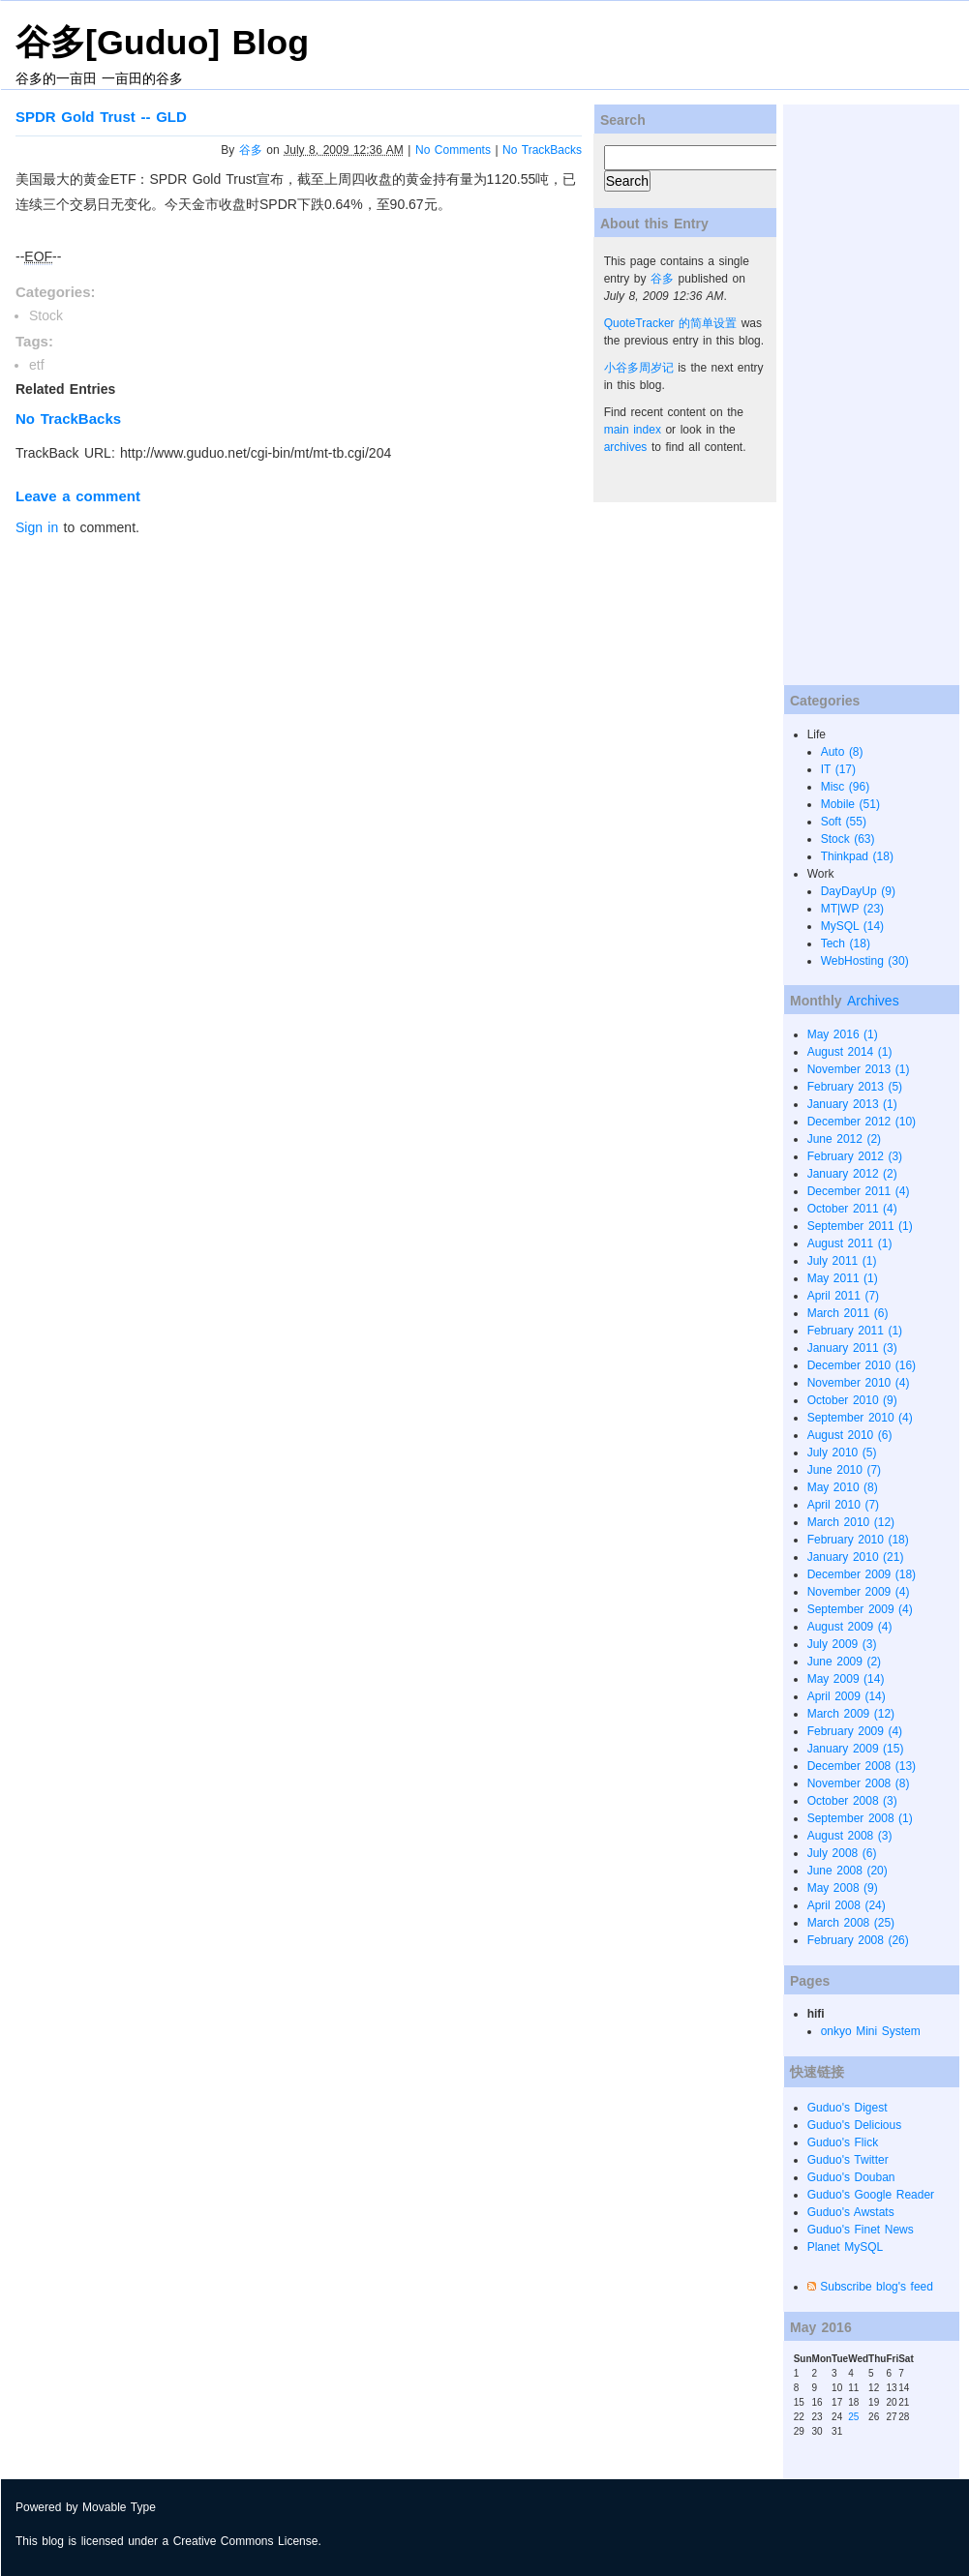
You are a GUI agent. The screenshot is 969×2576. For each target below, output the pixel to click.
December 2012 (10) (861, 1121)
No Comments (453, 150)
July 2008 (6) (842, 1853)
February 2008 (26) (858, 1940)
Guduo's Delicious (854, 2125)
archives (626, 447)
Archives (873, 1000)
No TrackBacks (542, 150)
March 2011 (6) (848, 1313)
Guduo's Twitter (848, 2160)
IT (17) (838, 769)
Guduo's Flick (843, 2142)
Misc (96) (845, 787)
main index (632, 429)
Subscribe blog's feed (876, 2286)
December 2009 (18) (861, 1574)
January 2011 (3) (852, 1348)
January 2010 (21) (855, 1557)
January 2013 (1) (852, 1104)
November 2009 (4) (858, 1592)
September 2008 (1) (860, 1818)
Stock (46, 315)
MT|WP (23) (852, 908)
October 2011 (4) (852, 1208)
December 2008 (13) (861, 1766)
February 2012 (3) (854, 1156)
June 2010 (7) (844, 1470)
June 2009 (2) (844, 1661)
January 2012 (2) (852, 1174)
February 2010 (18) (858, 1539)
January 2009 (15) (855, 1748)
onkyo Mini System (871, 2031)
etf (37, 365)
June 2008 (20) (847, 1870)
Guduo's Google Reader (870, 2195)
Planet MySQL (845, 2247)
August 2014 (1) (850, 1052)
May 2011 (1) (842, 1278)
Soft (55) (843, 821)
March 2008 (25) (850, 1923)
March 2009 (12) (850, 1714)
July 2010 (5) (842, 1452)
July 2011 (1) (842, 1261)
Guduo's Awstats (850, 2212)
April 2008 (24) (846, 1905)
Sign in (36, 527)
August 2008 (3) (850, 1835)
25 (853, 2416)
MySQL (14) (852, 926)
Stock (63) (848, 839)
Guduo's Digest (847, 2107)
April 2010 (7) (843, 1505)
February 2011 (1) (854, 1330)
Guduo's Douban (851, 2177)
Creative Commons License (245, 2541)
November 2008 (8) (858, 1783)
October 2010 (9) (852, 1400)
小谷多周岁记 (639, 367)
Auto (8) (842, 752)
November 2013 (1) (858, 1069)
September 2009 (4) (860, 1609)
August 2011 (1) (850, 1243)
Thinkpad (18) (857, 856)
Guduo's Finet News (860, 2229)
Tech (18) (845, 943)
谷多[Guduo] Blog (162, 42)
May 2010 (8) (842, 1487)
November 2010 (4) (858, 1383)
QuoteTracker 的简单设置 (670, 323)
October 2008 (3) (852, 1801)
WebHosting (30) (865, 961)
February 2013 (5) (854, 1086)
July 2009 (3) (842, 1644)
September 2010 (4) (860, 1417)
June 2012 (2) (844, 1139)
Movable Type (119, 2507)
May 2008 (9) (842, 1888)
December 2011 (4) (858, 1191)
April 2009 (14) (846, 1696)
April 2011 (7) (843, 1296)
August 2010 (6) (850, 1435)
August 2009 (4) (850, 1626)
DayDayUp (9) (858, 891)
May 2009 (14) (846, 1679)
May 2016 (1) (842, 1034)
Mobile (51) (850, 804)
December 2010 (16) (861, 1365)
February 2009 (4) (854, 1731)
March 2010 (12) (850, 1522)
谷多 (250, 150)
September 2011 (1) (860, 1226)
